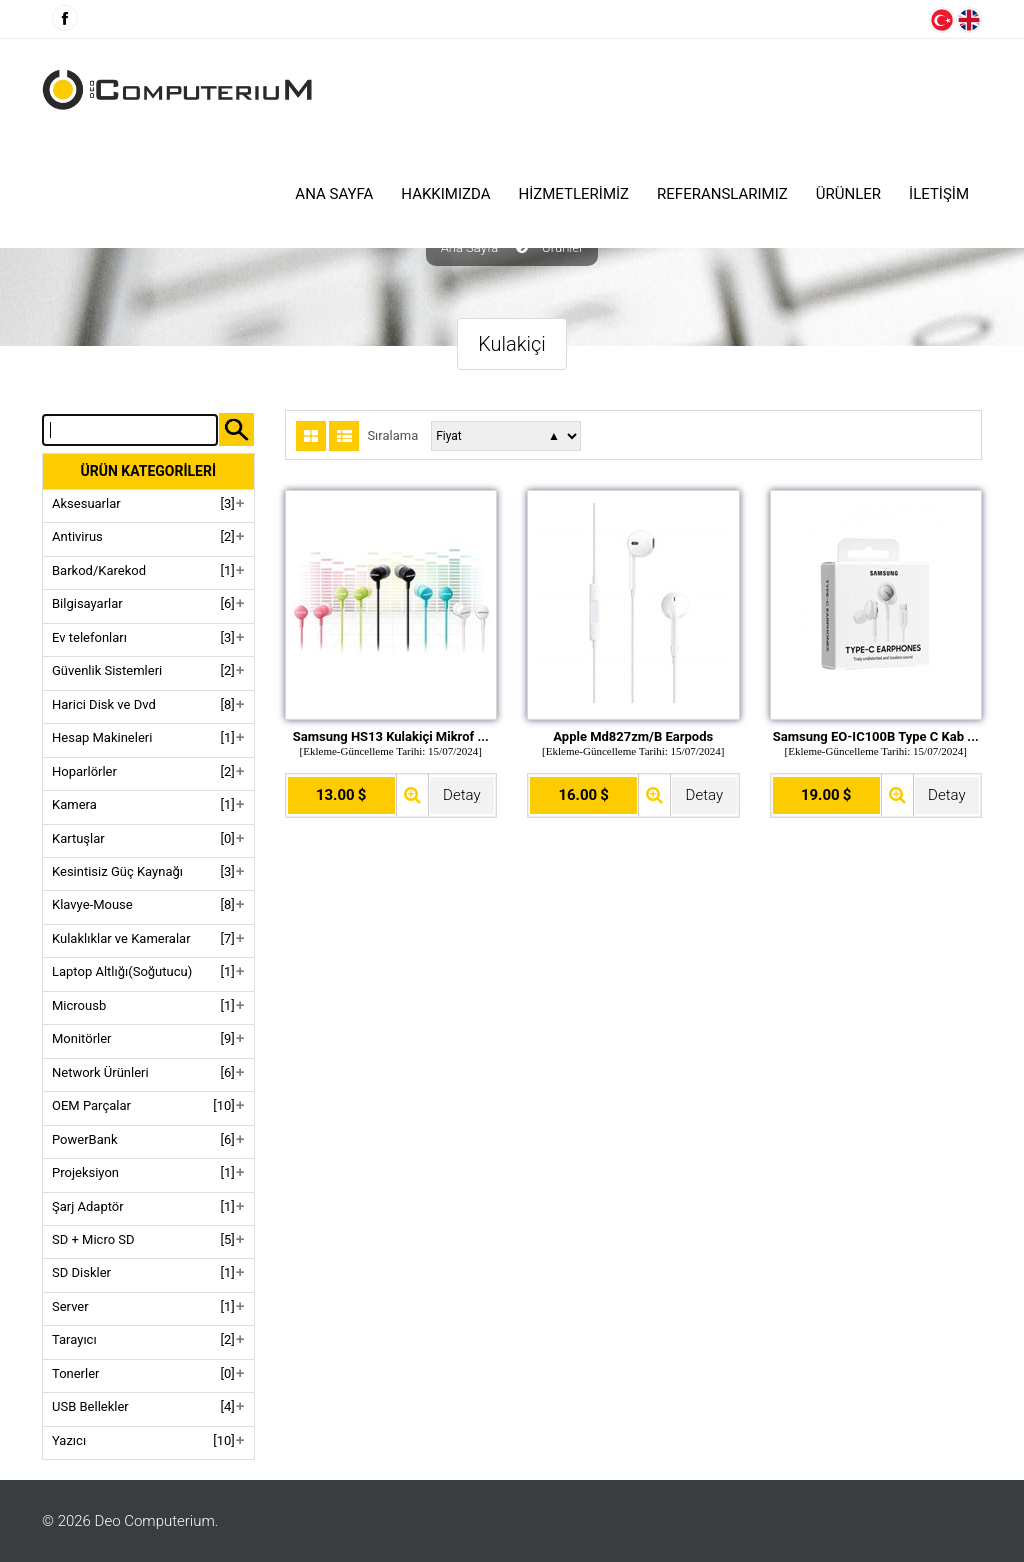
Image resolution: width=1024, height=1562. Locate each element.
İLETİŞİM (939, 194)
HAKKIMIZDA (445, 194)
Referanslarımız (722, 194)
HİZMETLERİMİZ (574, 194)
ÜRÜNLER (848, 194)
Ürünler (562, 248)
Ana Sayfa (334, 194)
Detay (461, 795)
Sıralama (392, 436)
